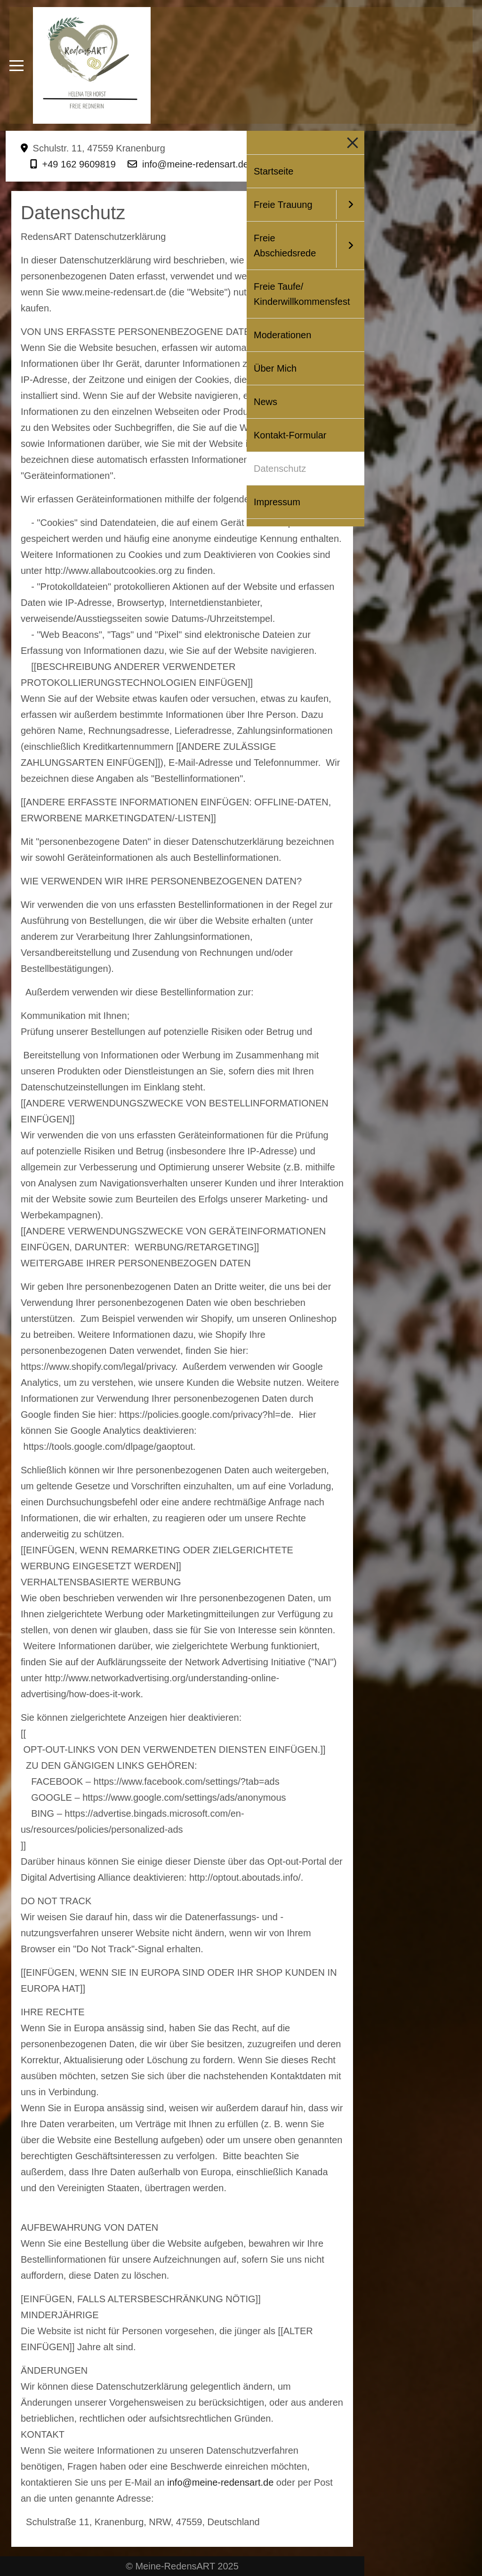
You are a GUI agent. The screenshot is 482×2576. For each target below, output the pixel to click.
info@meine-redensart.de (195, 164)
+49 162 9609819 (79, 164)
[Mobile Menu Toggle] (16, 65)
